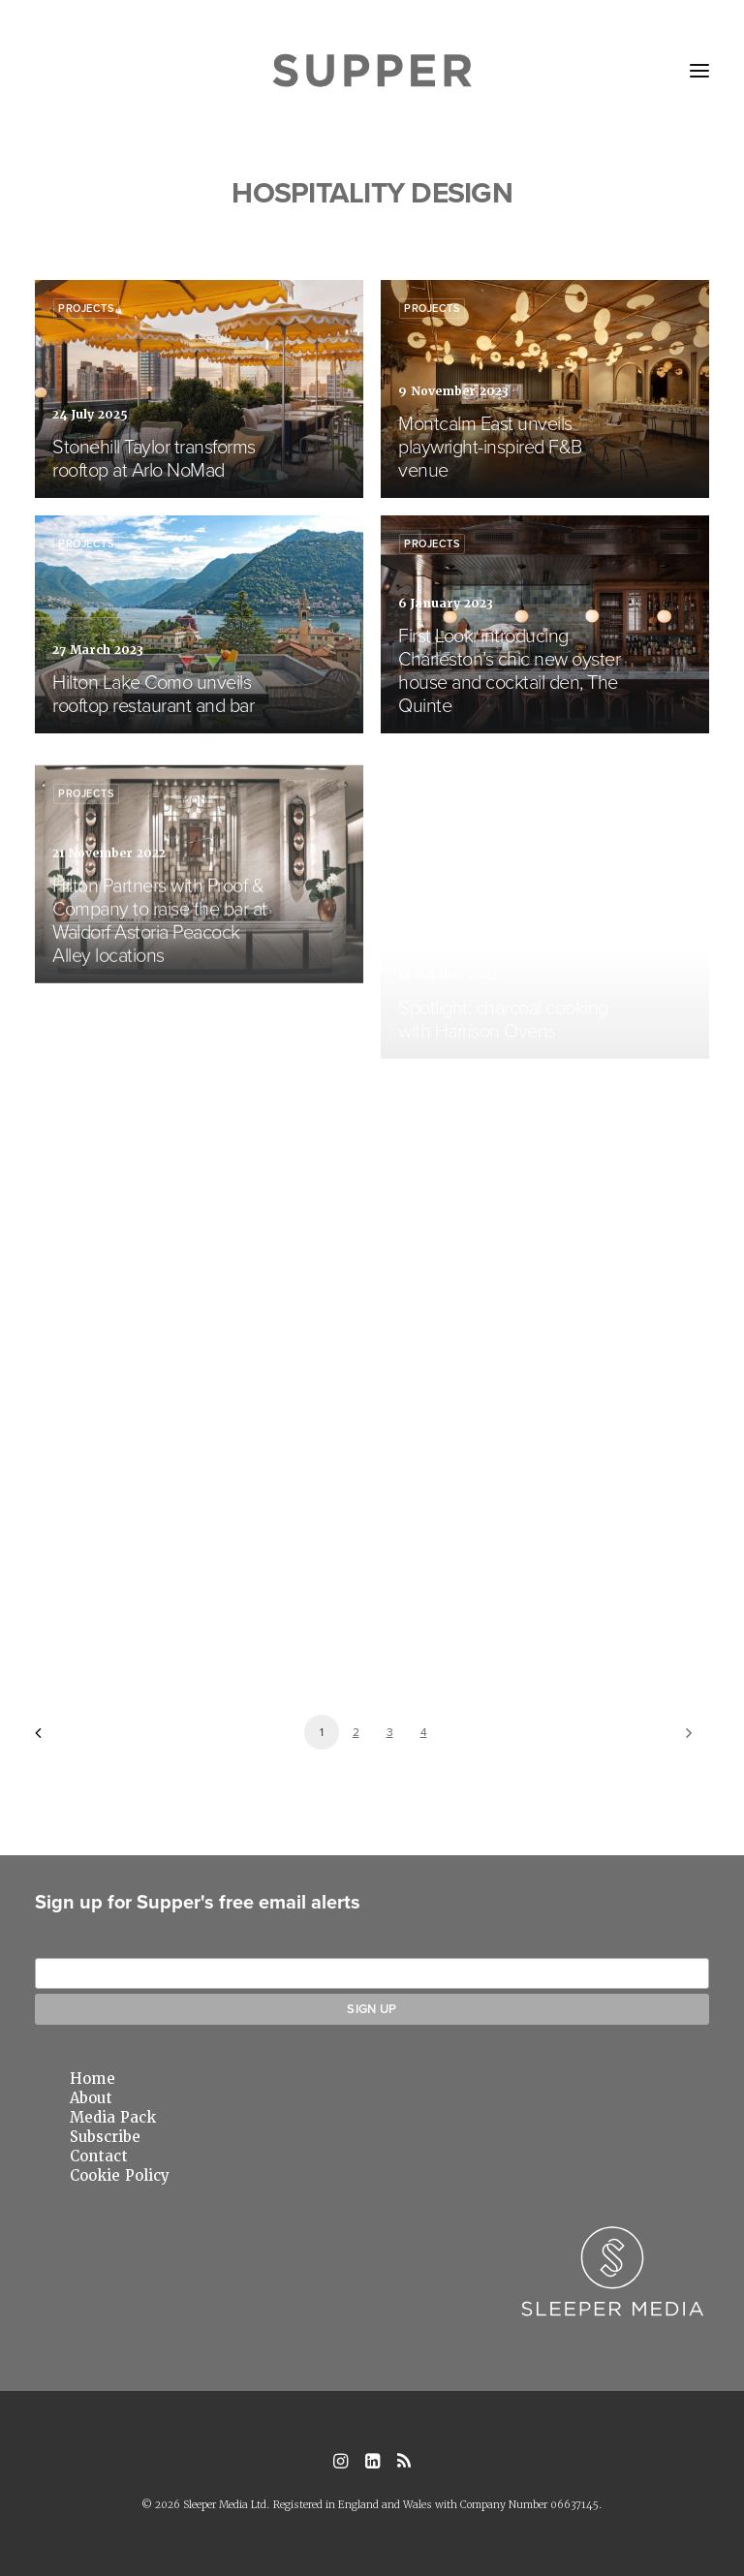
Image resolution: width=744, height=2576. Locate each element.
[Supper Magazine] (372, 70)
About (91, 2098)
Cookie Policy (120, 2176)
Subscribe (105, 2137)
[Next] (683, 1739)
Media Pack (113, 2117)
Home (92, 2079)
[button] (699, 70)
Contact (99, 2156)
